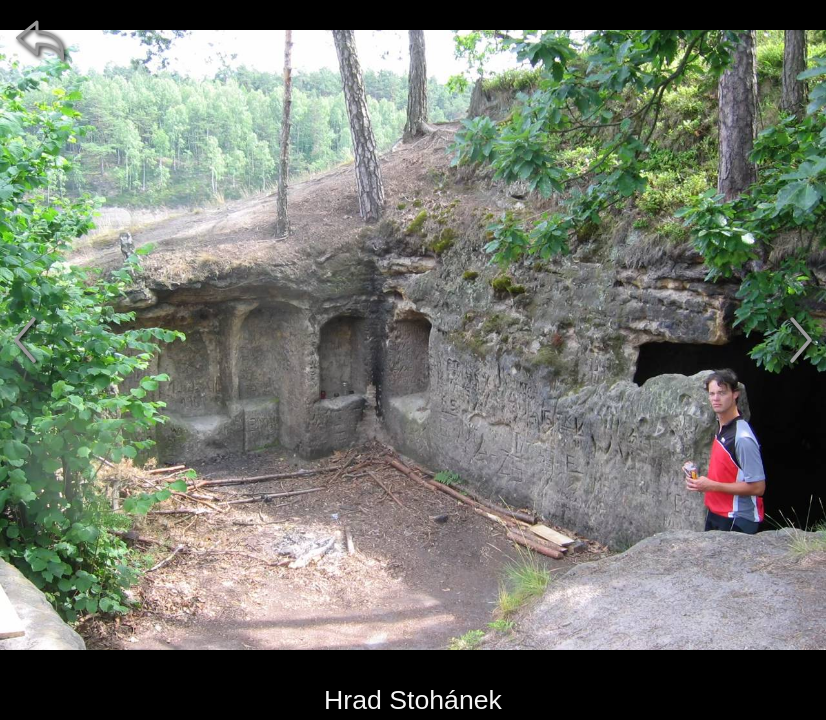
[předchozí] (25, 340)
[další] (801, 340)
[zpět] (40, 40)
